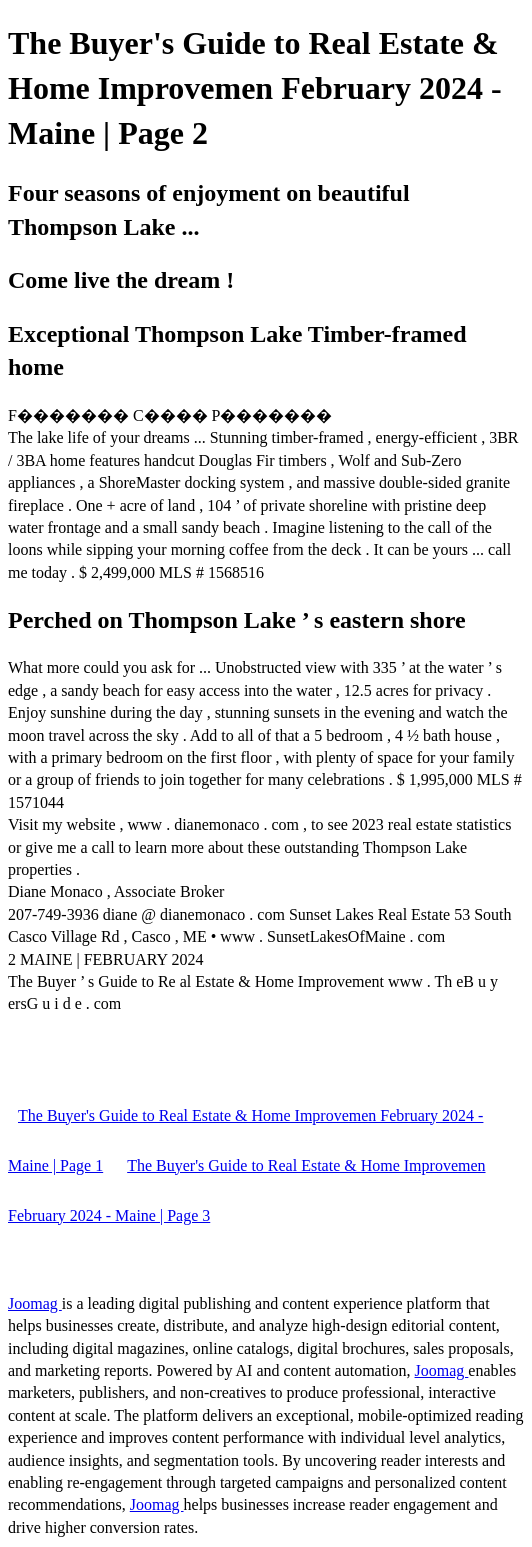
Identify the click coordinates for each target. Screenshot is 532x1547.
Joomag (35, 1303)
